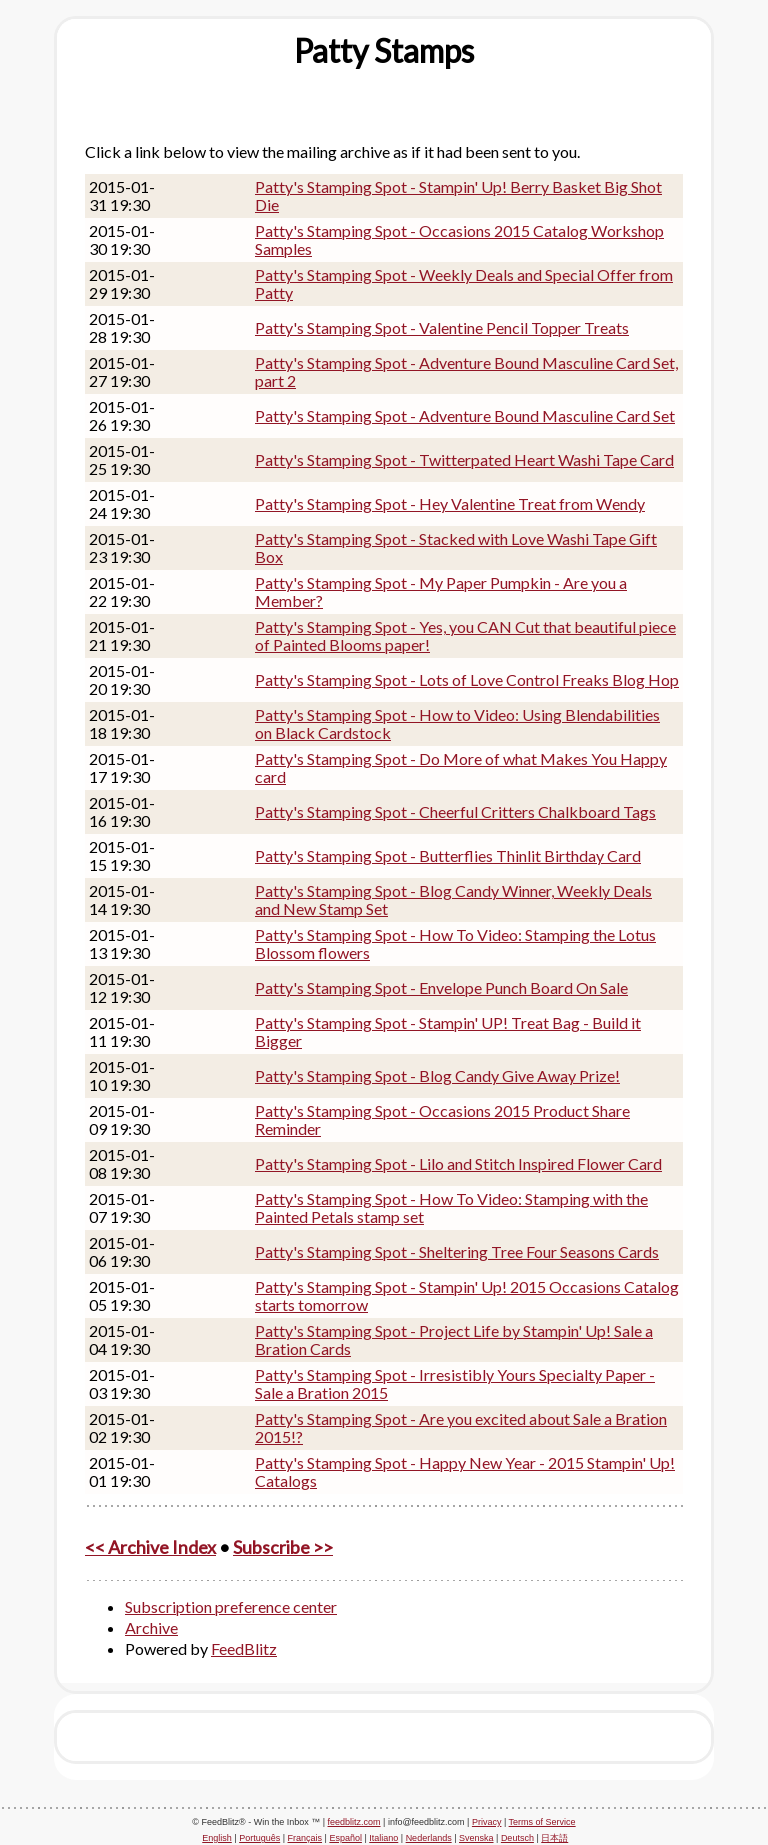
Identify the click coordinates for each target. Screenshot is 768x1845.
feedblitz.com (354, 1822)
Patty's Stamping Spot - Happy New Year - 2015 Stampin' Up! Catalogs (465, 1471)
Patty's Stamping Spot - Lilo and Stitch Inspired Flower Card (458, 1163)
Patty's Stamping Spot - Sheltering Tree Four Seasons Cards (457, 1251)
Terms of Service (542, 1822)
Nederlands (429, 1838)
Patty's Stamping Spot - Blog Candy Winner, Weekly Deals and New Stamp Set (453, 899)
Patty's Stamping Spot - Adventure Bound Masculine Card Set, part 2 (466, 371)
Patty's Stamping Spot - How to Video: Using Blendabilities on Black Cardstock (457, 723)
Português (259, 1838)
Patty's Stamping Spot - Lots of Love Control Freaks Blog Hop (467, 679)
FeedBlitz (244, 1648)
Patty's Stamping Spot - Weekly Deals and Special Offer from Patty (464, 283)
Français (305, 1838)
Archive (151, 1627)
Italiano (383, 1838)
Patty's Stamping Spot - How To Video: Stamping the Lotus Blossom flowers (455, 943)
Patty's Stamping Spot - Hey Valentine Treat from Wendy (450, 503)
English (217, 1838)
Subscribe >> (283, 1547)
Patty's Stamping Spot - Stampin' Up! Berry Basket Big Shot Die (458, 195)
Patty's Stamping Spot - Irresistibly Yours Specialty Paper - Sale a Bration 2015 (455, 1383)
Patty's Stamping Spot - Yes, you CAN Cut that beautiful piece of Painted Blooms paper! (465, 635)
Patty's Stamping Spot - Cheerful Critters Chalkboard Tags (455, 811)
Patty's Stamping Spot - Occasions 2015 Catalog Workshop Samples (459, 239)
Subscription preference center (231, 1606)
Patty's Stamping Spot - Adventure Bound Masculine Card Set (465, 415)
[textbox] (384, 51)
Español (345, 1838)
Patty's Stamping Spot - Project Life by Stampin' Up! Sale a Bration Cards (454, 1339)
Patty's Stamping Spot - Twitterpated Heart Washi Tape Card (464, 459)
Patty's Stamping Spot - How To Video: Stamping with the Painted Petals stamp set (451, 1207)
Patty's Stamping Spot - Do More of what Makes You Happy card (461, 767)
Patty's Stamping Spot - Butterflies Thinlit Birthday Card (448, 855)
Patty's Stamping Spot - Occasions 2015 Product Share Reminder (442, 1119)
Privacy (487, 1822)
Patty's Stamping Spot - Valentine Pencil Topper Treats (442, 327)
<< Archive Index (150, 1547)
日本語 (554, 1838)
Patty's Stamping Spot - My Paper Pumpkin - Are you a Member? (441, 591)
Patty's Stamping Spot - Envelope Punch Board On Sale (441, 987)
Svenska (476, 1838)
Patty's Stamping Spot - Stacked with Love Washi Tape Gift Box (456, 547)
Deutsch (517, 1838)
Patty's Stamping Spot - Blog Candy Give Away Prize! (437, 1075)
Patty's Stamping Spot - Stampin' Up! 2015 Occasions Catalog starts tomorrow (467, 1295)
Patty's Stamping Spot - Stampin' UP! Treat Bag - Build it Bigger (448, 1031)
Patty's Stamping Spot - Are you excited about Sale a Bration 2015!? (461, 1427)
